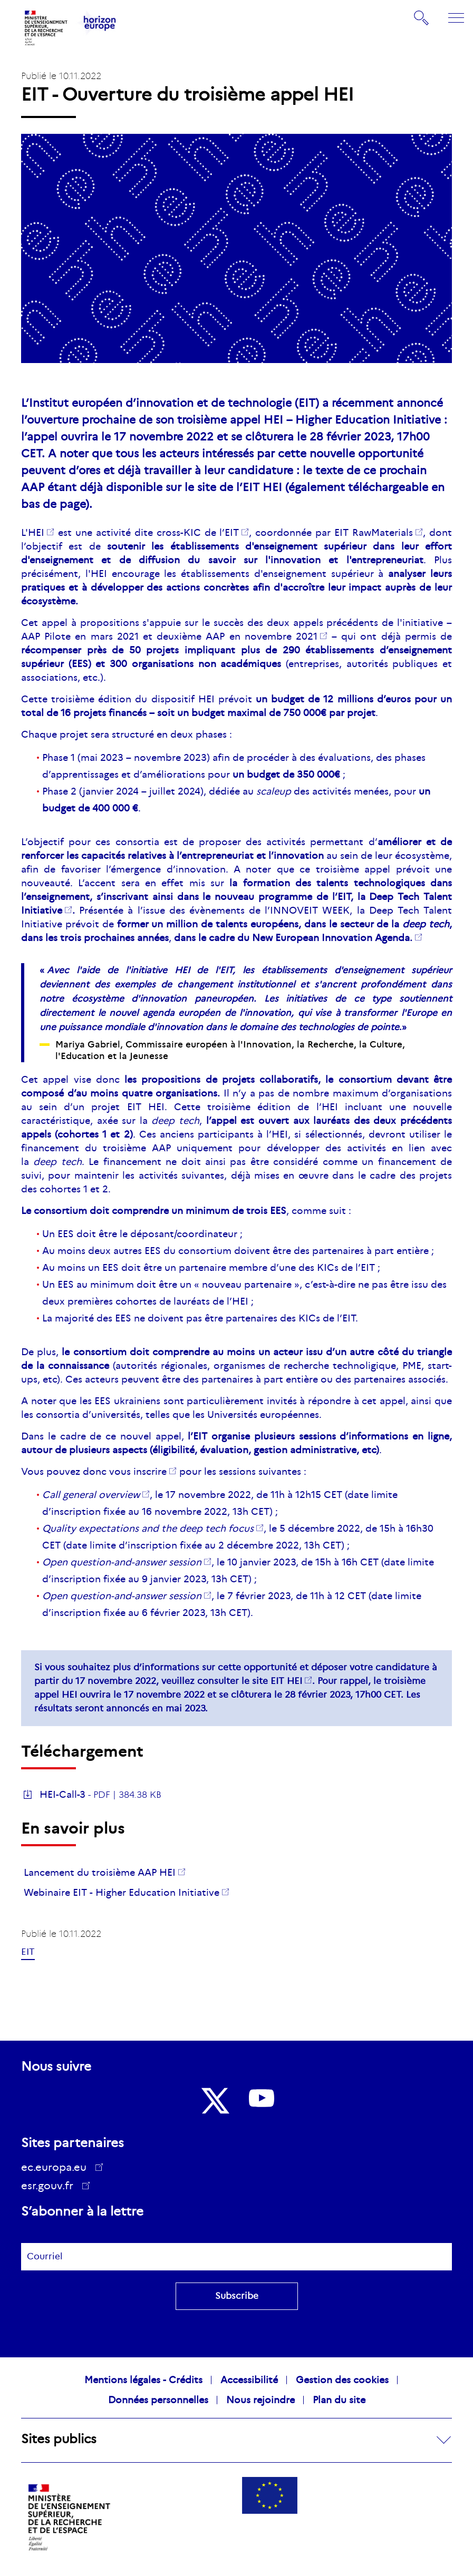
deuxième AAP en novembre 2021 (237, 636)
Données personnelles (158, 2400)
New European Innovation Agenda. (332, 938)
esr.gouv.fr (51, 2187)
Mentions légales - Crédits (143, 2380)
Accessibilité (249, 2380)
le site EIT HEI (272, 1681)
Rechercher (421, 18)
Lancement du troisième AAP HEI (100, 1872)
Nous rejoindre (260, 2400)
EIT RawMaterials (373, 532)
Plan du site (339, 2400)
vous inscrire (138, 1471)
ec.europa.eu (57, 2167)
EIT (232, 532)
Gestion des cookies (342, 2380)
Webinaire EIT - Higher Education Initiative (121, 1892)
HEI (36, 532)
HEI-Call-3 (62, 1794)
